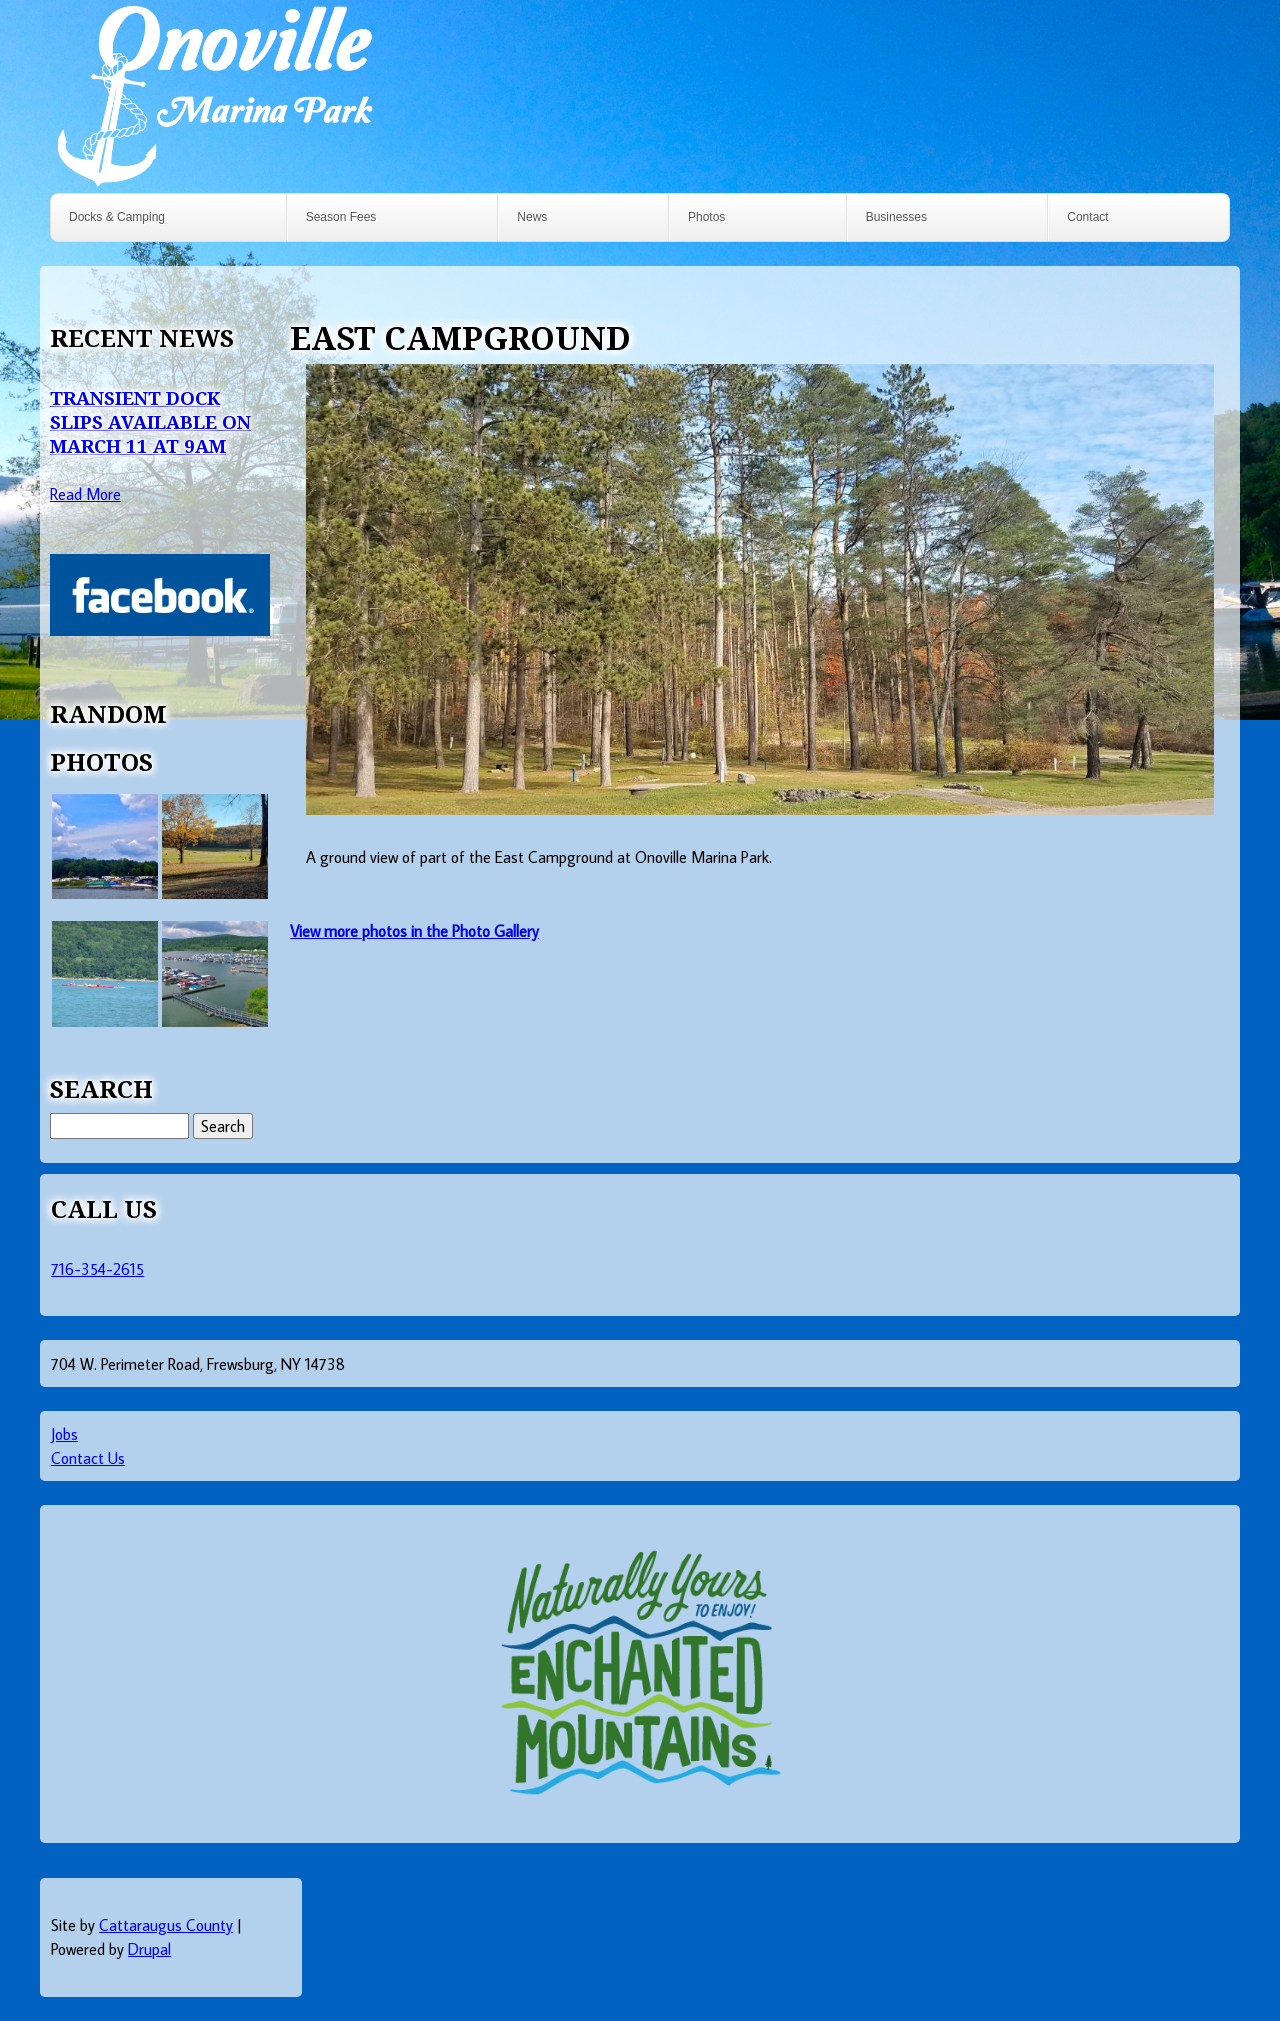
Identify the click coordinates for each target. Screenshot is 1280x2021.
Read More (85, 494)
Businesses (896, 217)
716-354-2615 (97, 1269)
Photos (706, 217)
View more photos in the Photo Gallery (414, 931)
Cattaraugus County (166, 1925)
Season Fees (341, 217)
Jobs (64, 1434)
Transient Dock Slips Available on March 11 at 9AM (150, 421)
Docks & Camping (117, 217)
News (532, 217)
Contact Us (88, 1458)
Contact (1087, 217)
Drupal (149, 1949)
